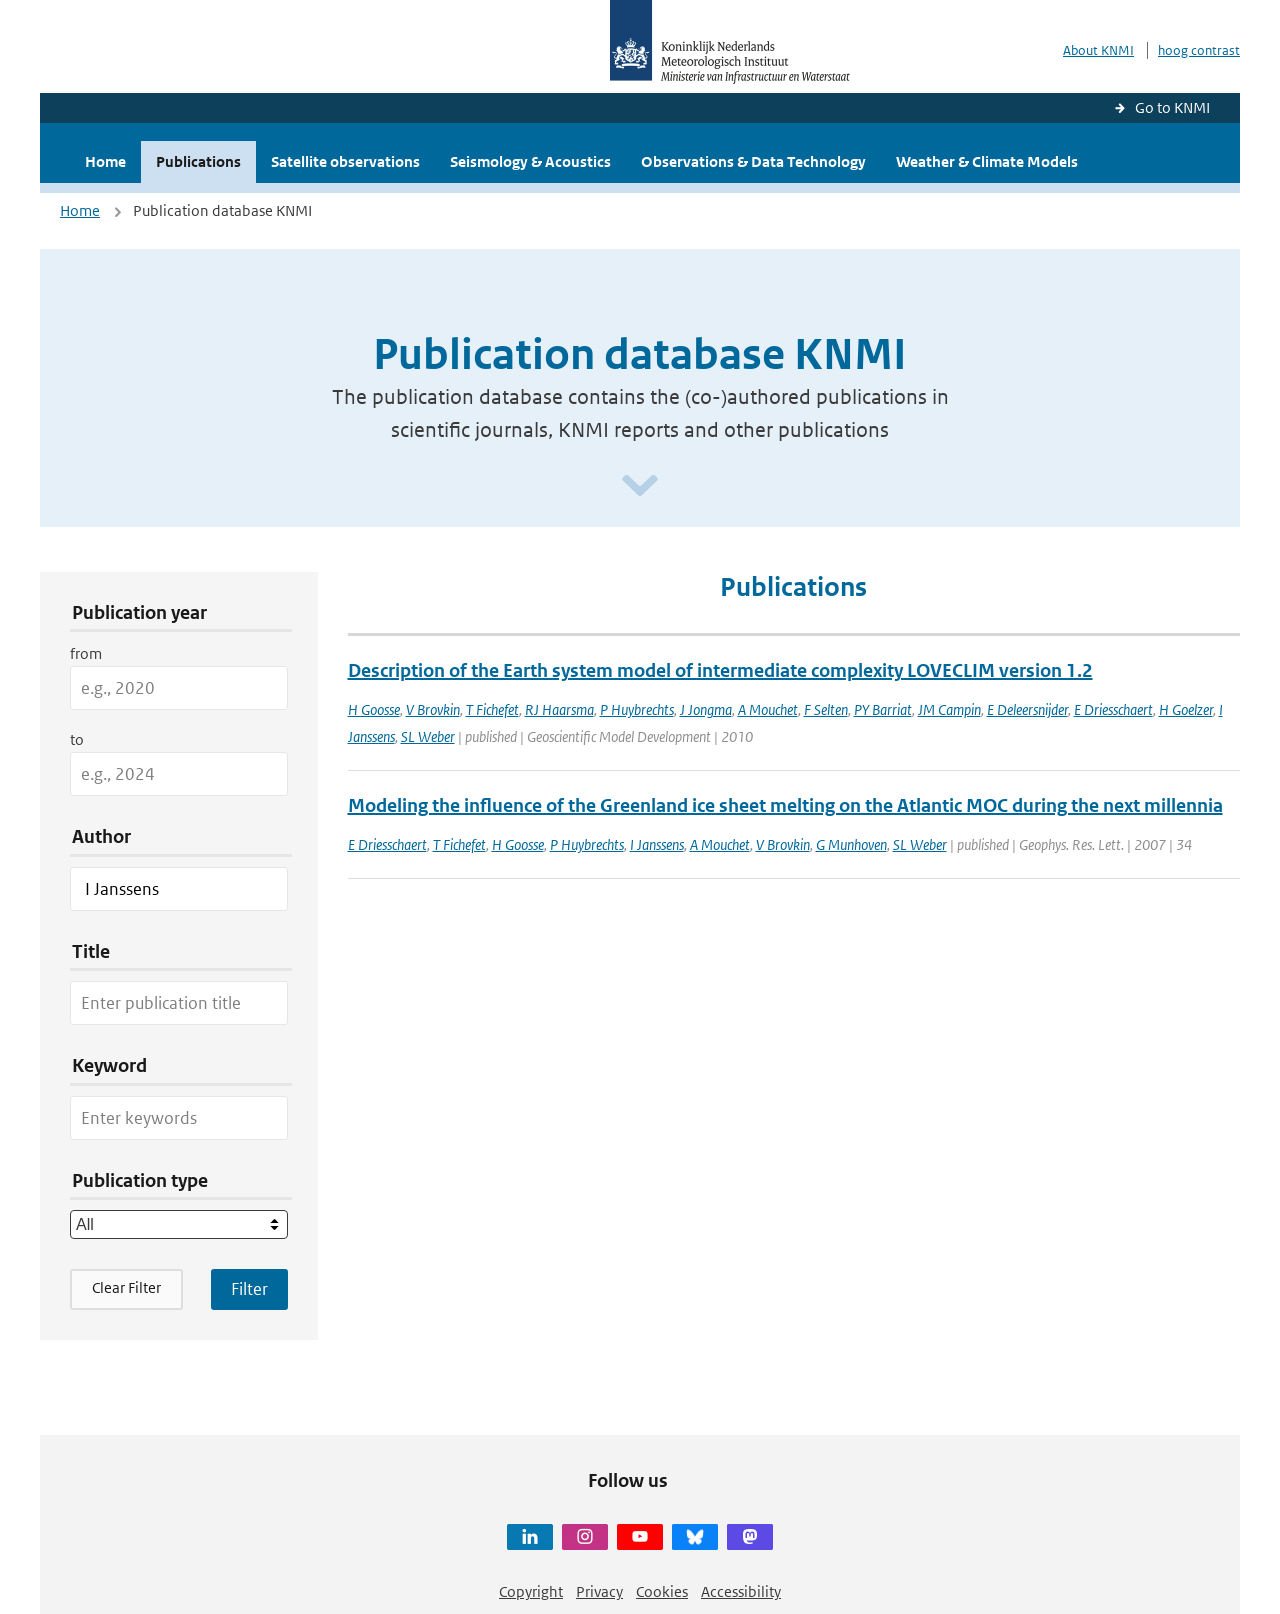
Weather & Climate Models (987, 161)
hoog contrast (1199, 50)
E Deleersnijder (1027, 709)
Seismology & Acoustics (530, 161)
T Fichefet (492, 709)
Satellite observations (345, 161)
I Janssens (657, 844)
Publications (198, 161)
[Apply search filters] (249, 1289)
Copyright (531, 1591)
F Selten (826, 709)
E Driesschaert (1113, 709)
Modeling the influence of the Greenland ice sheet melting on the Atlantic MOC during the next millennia (785, 805)
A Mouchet (768, 709)
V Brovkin (433, 709)
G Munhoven (851, 844)
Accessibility (741, 1591)
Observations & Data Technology (753, 161)
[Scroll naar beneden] (640, 486)
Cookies (662, 1591)
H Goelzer (1186, 709)
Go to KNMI (1172, 107)
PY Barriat (883, 709)
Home (105, 161)
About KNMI (1098, 50)
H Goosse (374, 709)
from (86, 653)
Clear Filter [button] (126, 1287)
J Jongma (706, 709)
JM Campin (949, 709)
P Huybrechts (637, 709)
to (77, 739)
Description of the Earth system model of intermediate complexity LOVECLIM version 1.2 (720, 670)
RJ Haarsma (559, 709)
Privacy (599, 1591)
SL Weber (428, 736)
